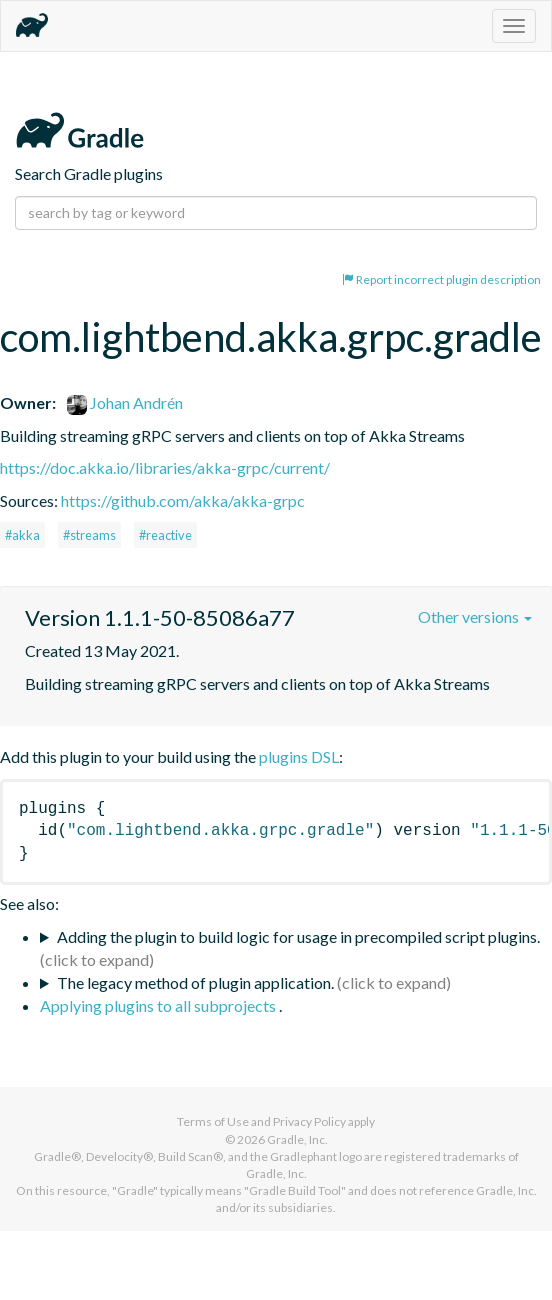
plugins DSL (299, 756)
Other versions (475, 616)
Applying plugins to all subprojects (159, 1005)
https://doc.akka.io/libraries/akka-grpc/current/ (165, 467)
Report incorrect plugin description (441, 279)
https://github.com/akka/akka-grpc (183, 500)
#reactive (165, 535)
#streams (89, 535)
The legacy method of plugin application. (195, 982)
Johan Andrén (125, 402)
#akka (22, 535)
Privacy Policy (309, 1121)
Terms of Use (213, 1121)
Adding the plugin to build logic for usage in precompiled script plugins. (298, 936)
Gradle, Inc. (297, 1139)
